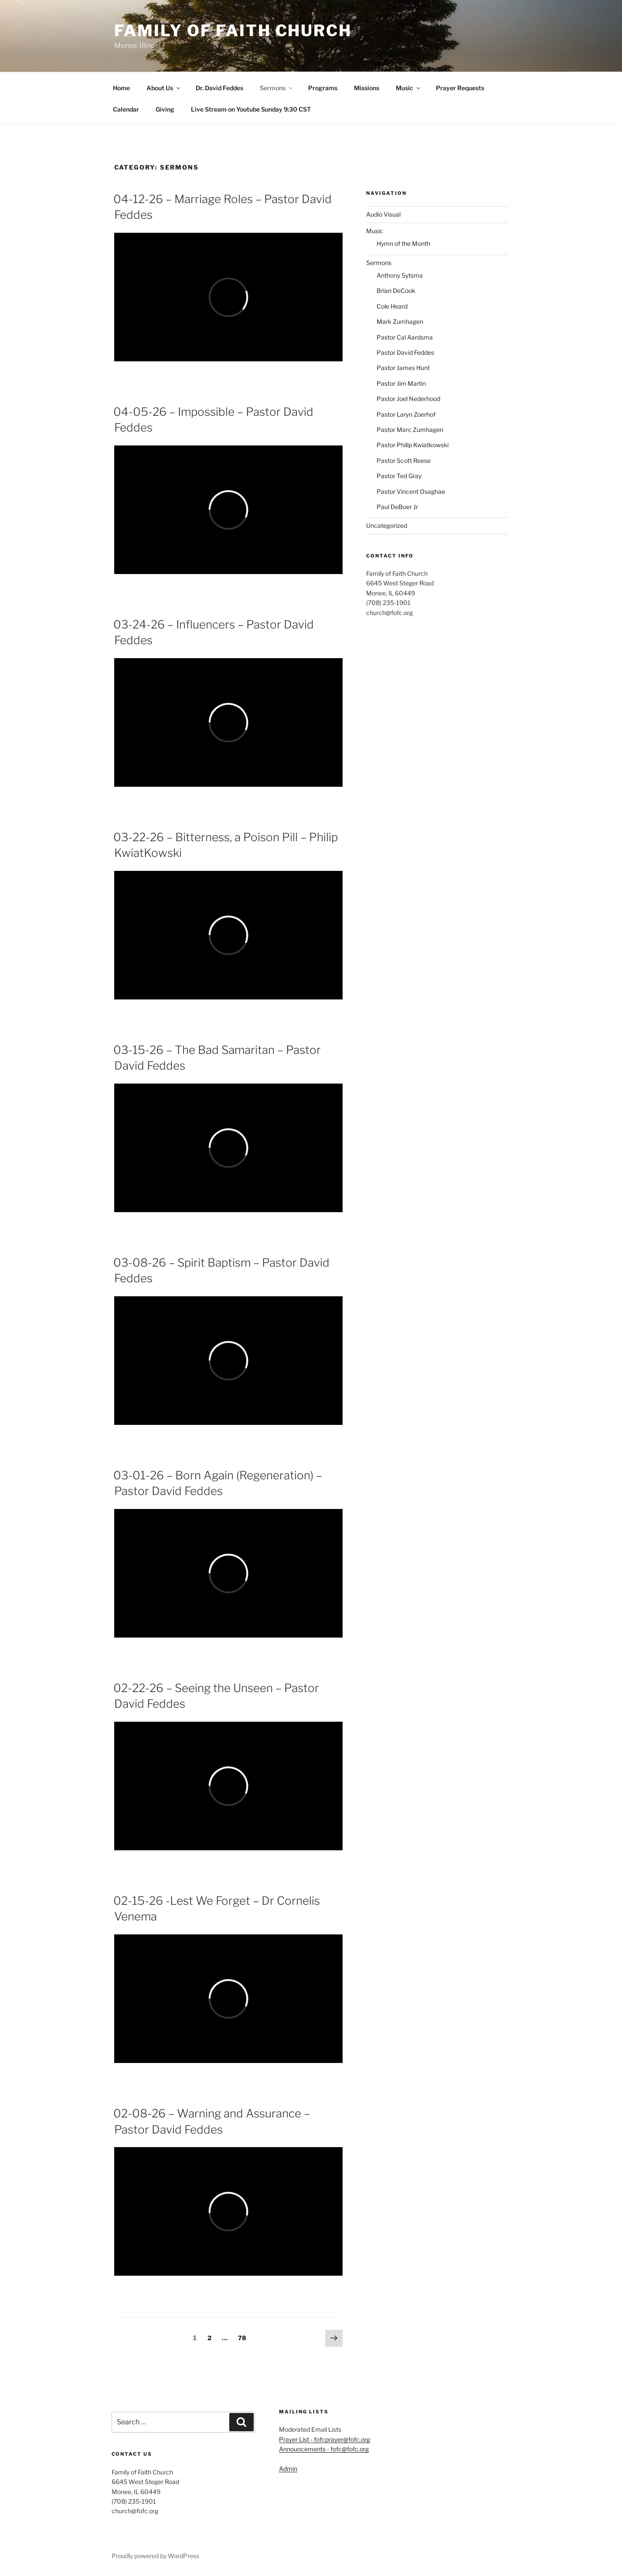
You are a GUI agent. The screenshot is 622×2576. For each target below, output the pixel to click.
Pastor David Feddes (405, 352)
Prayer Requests (460, 88)
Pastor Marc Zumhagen (410, 429)
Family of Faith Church (233, 30)
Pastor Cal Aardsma (405, 337)
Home (121, 88)
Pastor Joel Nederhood (408, 398)
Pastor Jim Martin (401, 383)
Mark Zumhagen (400, 321)
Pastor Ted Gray (399, 475)
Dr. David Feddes (219, 88)
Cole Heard (392, 306)
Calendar (126, 109)
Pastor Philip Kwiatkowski (413, 445)
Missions (366, 88)
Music (408, 88)
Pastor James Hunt (403, 367)
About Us (163, 88)
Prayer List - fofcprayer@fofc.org (324, 2439)
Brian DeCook (396, 290)
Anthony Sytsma (400, 275)
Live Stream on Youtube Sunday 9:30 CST (251, 109)
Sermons (277, 88)
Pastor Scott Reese (404, 460)
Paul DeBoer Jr (397, 506)
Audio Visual (383, 214)
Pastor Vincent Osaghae (411, 491)
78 (244, 2337)
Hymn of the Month (403, 243)
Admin (288, 2468)
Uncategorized (386, 525)
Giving (165, 109)
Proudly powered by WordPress (155, 2555)
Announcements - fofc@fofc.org (324, 2449)
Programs (322, 88)
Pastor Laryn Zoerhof (406, 414)
